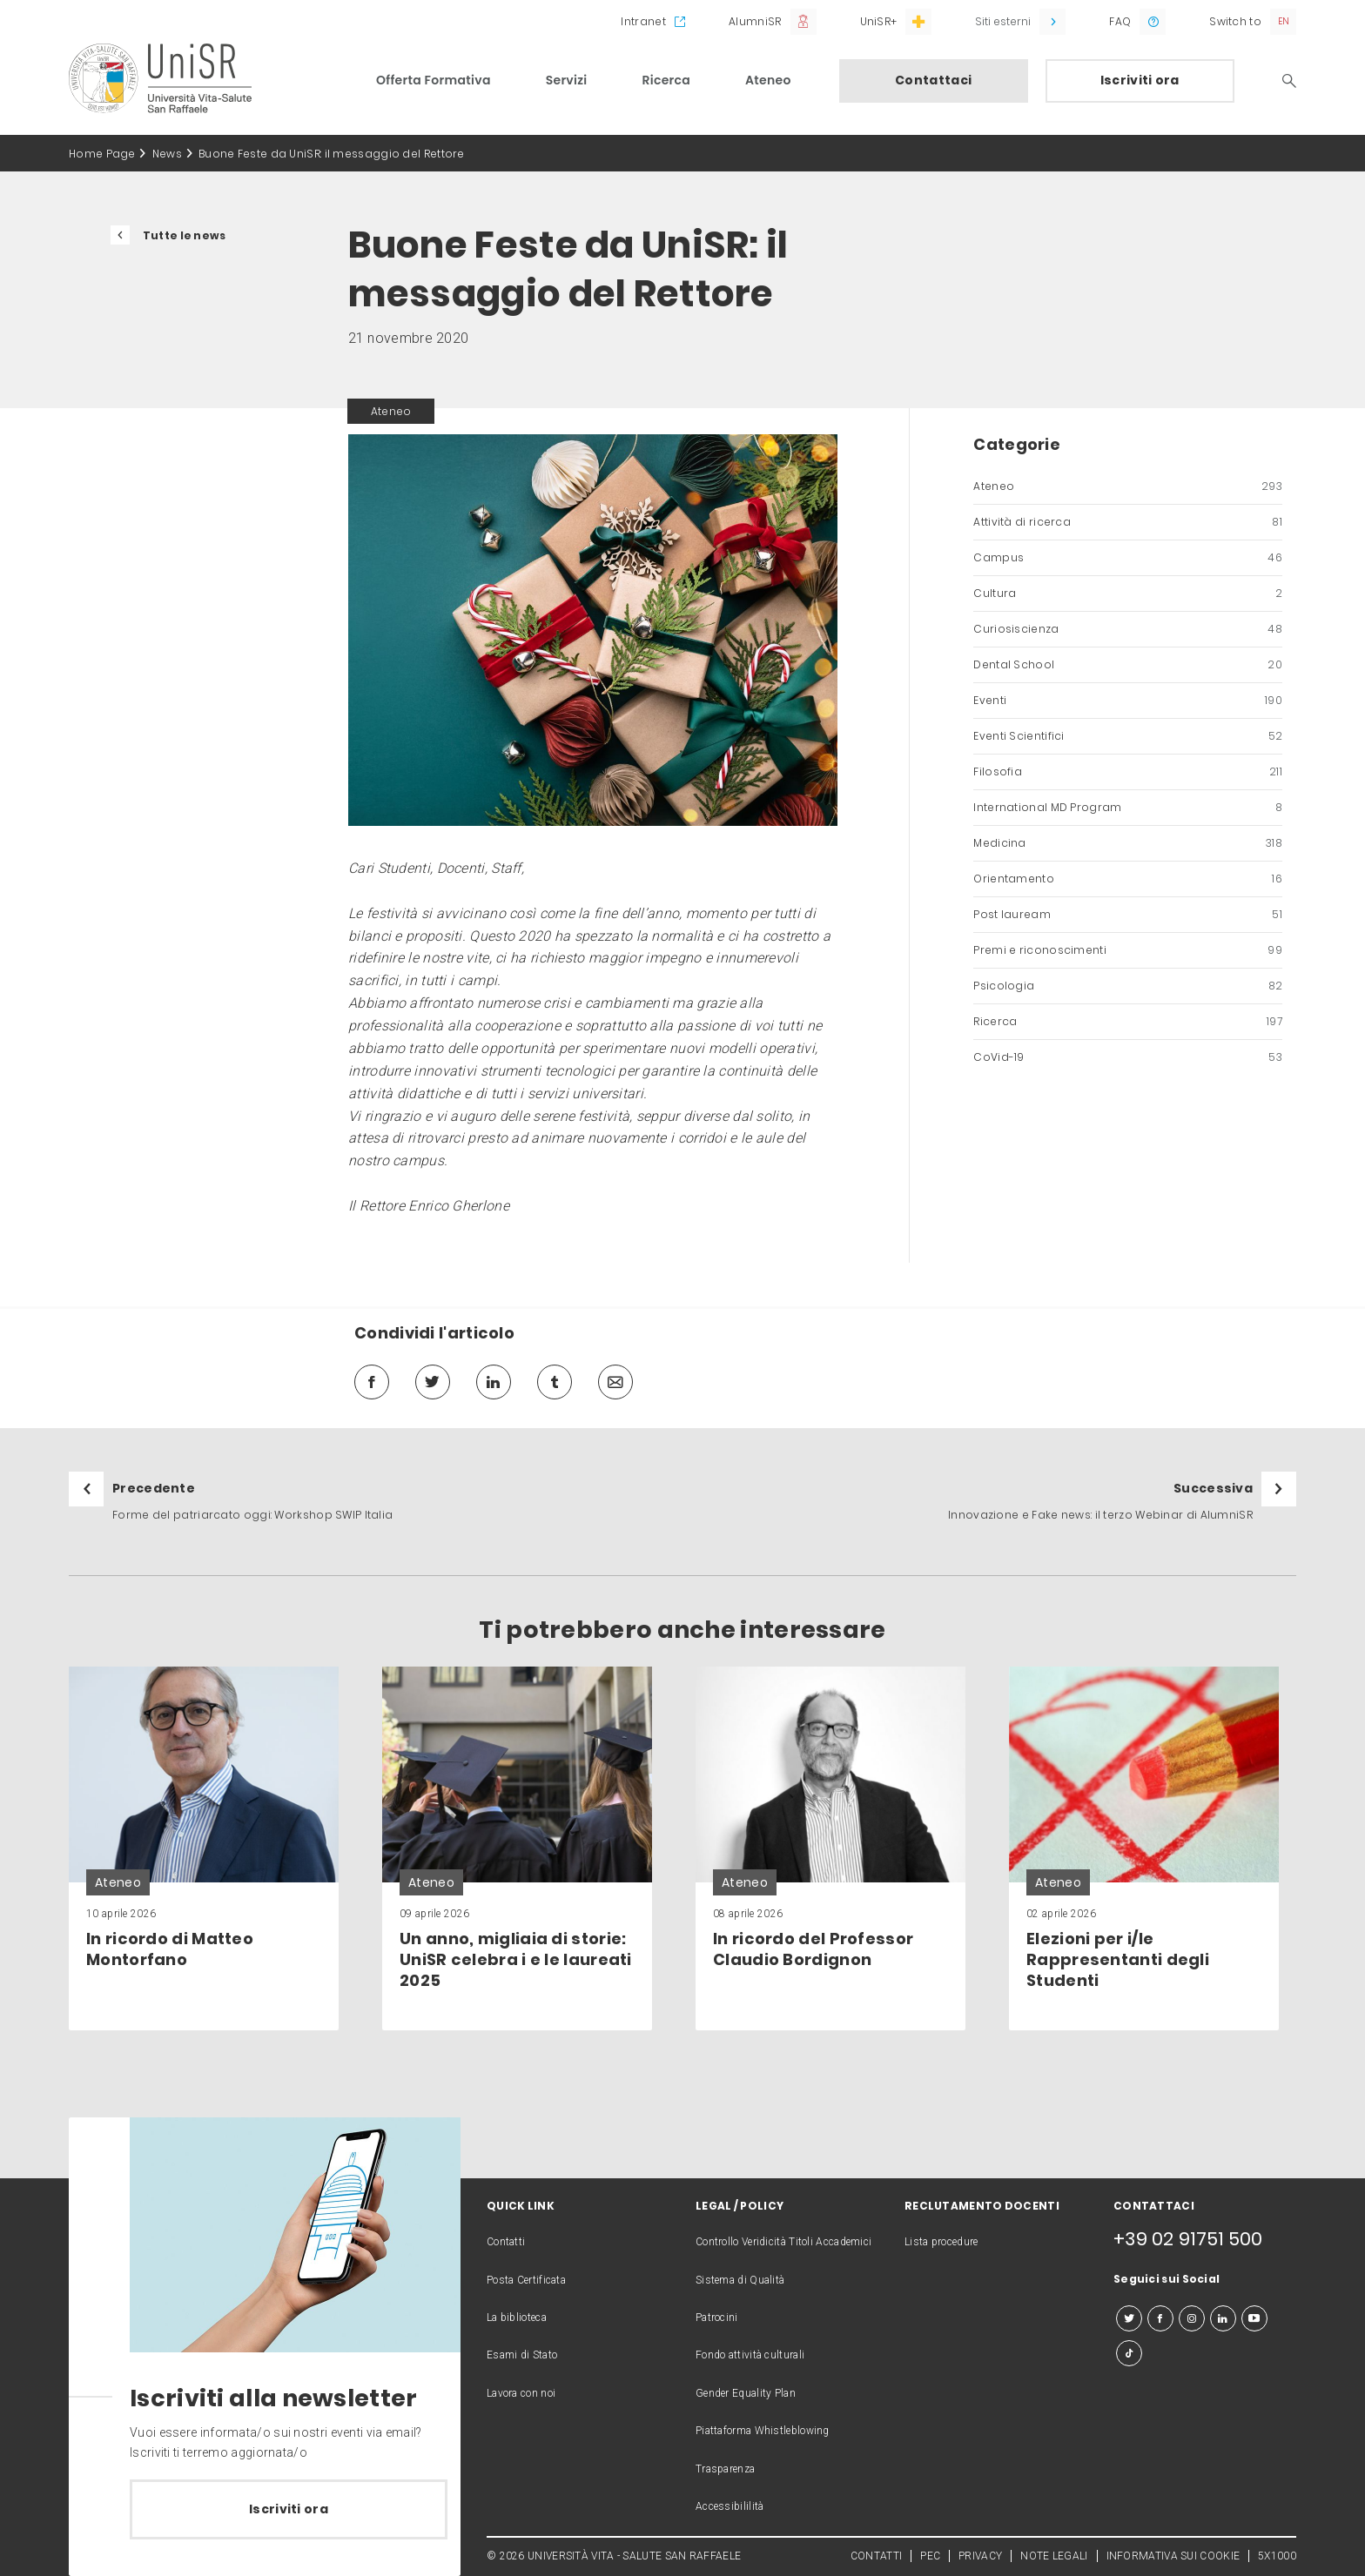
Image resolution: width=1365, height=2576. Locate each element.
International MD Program (1127, 807)
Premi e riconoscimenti (1127, 950)
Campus (1127, 558)
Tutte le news (184, 235)
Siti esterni (1003, 21)
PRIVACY (980, 2556)
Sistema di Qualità (740, 2280)
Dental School (1127, 665)
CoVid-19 (1127, 1057)
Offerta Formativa (433, 80)
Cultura (1127, 593)
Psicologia (1127, 986)
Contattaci (933, 80)
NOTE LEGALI (1053, 2556)
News (167, 153)
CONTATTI (876, 2556)
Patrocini (717, 2317)
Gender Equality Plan (746, 2393)
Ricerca (666, 80)
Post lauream (1127, 914)
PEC (930, 2556)
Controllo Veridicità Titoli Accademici (783, 2242)
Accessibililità (730, 2506)
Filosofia (1127, 772)
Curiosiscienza (1127, 629)
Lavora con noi (521, 2393)
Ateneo (768, 80)
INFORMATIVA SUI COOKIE (1173, 2556)
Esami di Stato (522, 2355)
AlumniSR (755, 21)
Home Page (102, 153)
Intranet (643, 21)
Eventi (1127, 700)
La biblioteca (517, 2317)
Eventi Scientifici (1127, 736)
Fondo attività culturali (750, 2355)
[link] (204, 1848)
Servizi (567, 80)
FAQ (1120, 21)
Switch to (1235, 21)
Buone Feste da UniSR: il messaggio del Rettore (331, 153)
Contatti (506, 2242)
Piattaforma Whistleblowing (763, 2431)
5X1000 (1277, 2556)
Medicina (1127, 843)
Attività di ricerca (1127, 522)
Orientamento (1127, 879)
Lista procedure (941, 2242)
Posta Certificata (526, 2280)
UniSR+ (879, 21)
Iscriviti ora (1140, 80)
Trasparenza (725, 2469)
